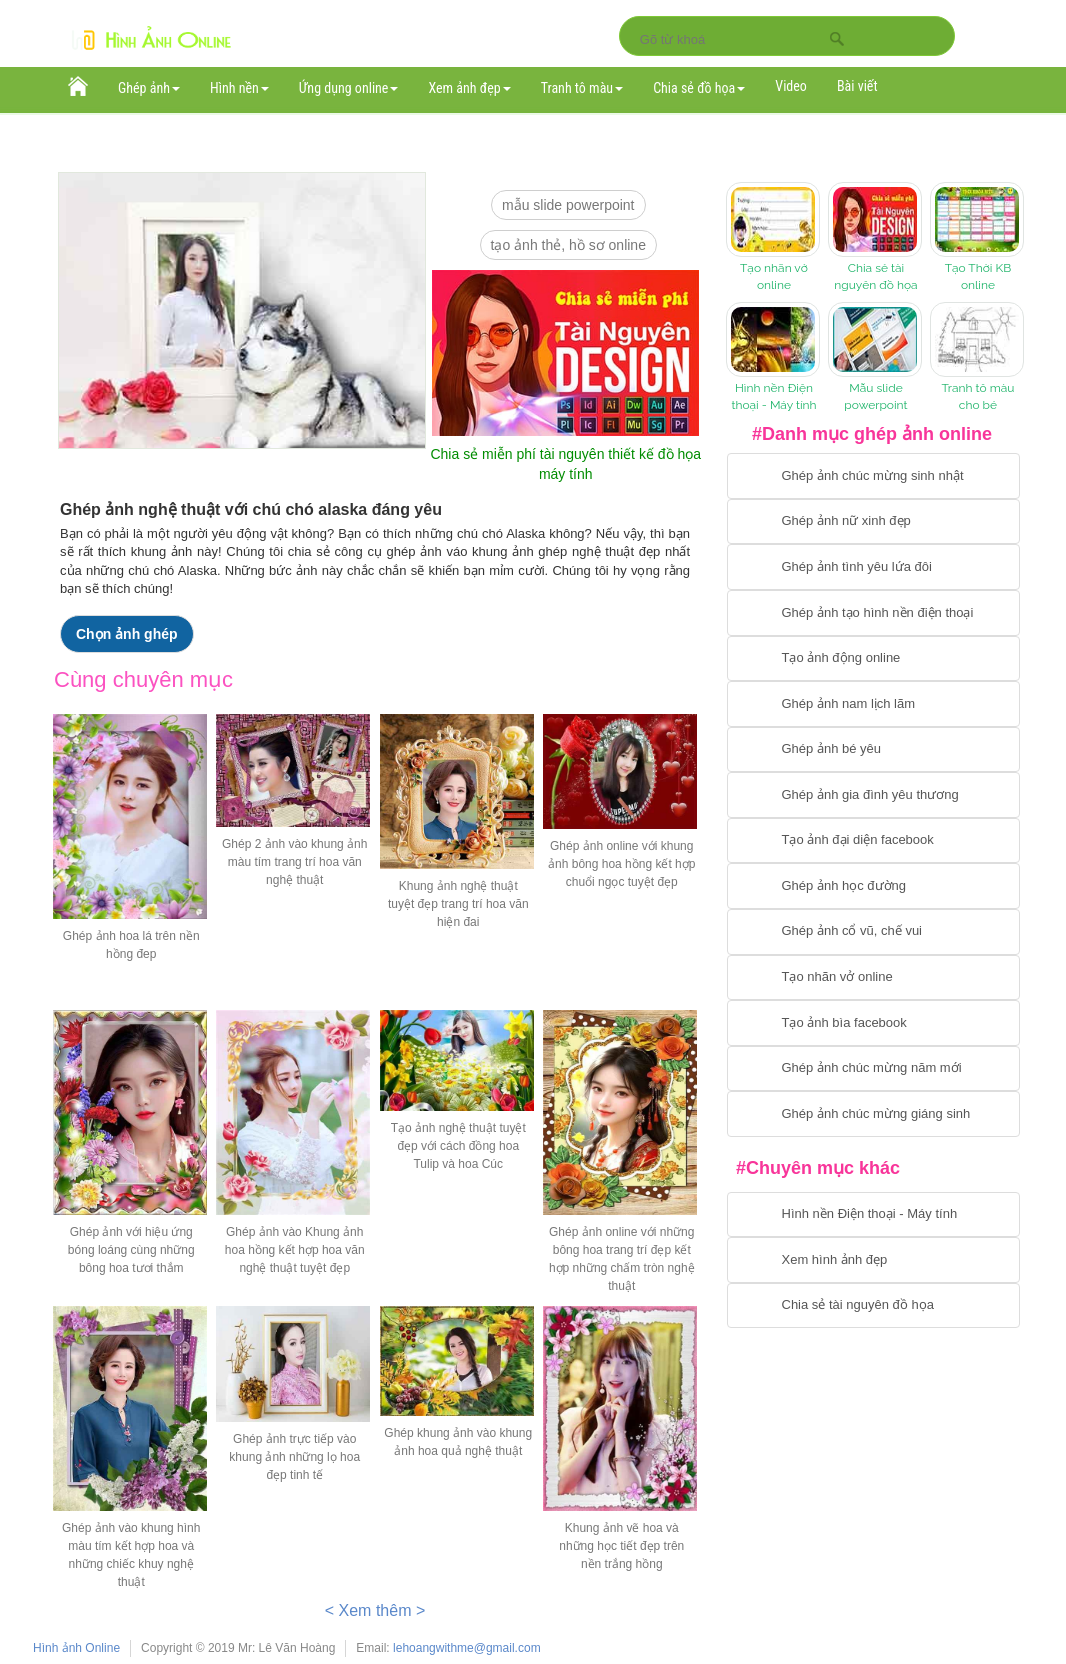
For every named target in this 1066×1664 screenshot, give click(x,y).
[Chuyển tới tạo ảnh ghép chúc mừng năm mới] (873, 1069)
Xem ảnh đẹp (469, 88)
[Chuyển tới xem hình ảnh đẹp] (873, 1260)
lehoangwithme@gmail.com (467, 1648)
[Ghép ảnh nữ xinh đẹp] (873, 522)
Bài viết (857, 86)
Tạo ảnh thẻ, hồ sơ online (568, 245)
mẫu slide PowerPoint (568, 205)
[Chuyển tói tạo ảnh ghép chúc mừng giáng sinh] (873, 1114)
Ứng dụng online (349, 88)
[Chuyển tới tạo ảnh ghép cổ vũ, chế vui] (873, 932)
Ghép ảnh (149, 88)
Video (791, 86)
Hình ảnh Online (76, 1648)
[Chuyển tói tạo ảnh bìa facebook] (873, 1023)
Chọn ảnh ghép (127, 634)
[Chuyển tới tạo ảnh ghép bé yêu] (873, 750)
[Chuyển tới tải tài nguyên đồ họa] (873, 1306)
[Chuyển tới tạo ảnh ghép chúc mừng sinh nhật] (873, 476)
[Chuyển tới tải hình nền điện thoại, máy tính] (873, 1215)
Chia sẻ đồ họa (699, 88)
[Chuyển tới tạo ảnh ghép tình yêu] (873, 567)
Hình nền (239, 88)
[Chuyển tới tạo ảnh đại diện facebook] (873, 841)
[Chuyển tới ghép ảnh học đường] (873, 886)
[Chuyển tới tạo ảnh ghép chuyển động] (873, 659)
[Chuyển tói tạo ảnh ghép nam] (873, 704)
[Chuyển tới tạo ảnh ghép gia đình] (873, 795)
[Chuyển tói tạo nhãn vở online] (873, 978)
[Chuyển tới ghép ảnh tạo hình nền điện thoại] (873, 613)
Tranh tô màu (582, 88)
